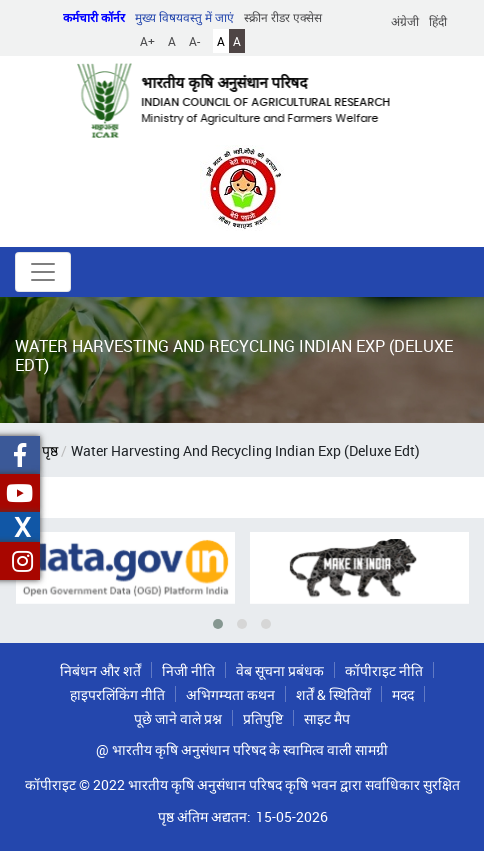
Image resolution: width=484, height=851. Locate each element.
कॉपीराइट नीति (384, 670)
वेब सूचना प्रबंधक (280, 670)
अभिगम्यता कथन (230, 694)
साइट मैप (327, 718)
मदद (403, 694)
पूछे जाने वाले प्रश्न (178, 718)
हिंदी (438, 21)
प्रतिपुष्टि (263, 718)
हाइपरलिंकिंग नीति (117, 694)
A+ (147, 41)
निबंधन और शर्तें (100, 670)
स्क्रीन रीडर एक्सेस (283, 17)
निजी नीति (188, 670)
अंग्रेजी (405, 21)
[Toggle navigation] (43, 272)
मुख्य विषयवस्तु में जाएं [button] (184, 17)
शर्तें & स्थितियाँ (333, 694)
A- (194, 41)
